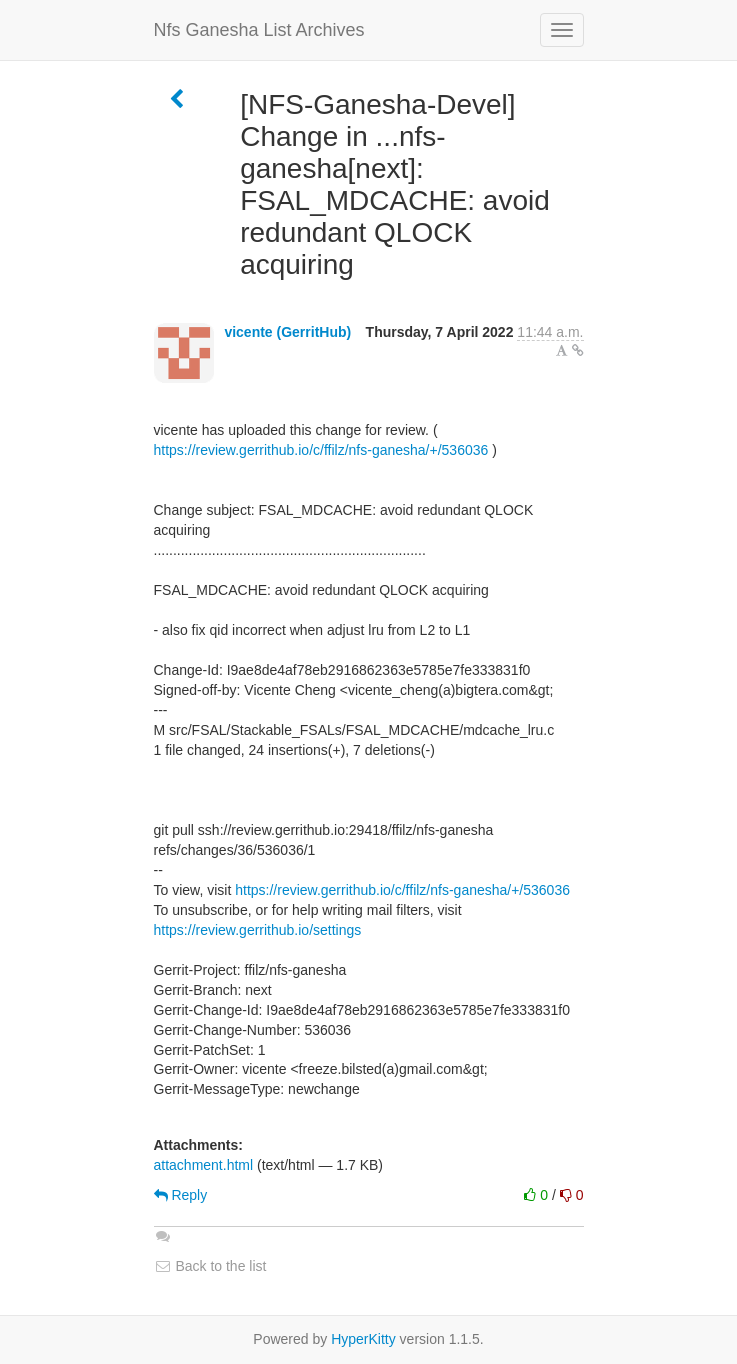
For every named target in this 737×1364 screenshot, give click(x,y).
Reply (181, 1195)
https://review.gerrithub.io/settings (258, 930)
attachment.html (204, 1165)
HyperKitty (363, 1339)
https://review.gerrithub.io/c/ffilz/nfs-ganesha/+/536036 (321, 450)
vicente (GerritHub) (287, 332)
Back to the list (210, 1266)
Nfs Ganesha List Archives (259, 30)
